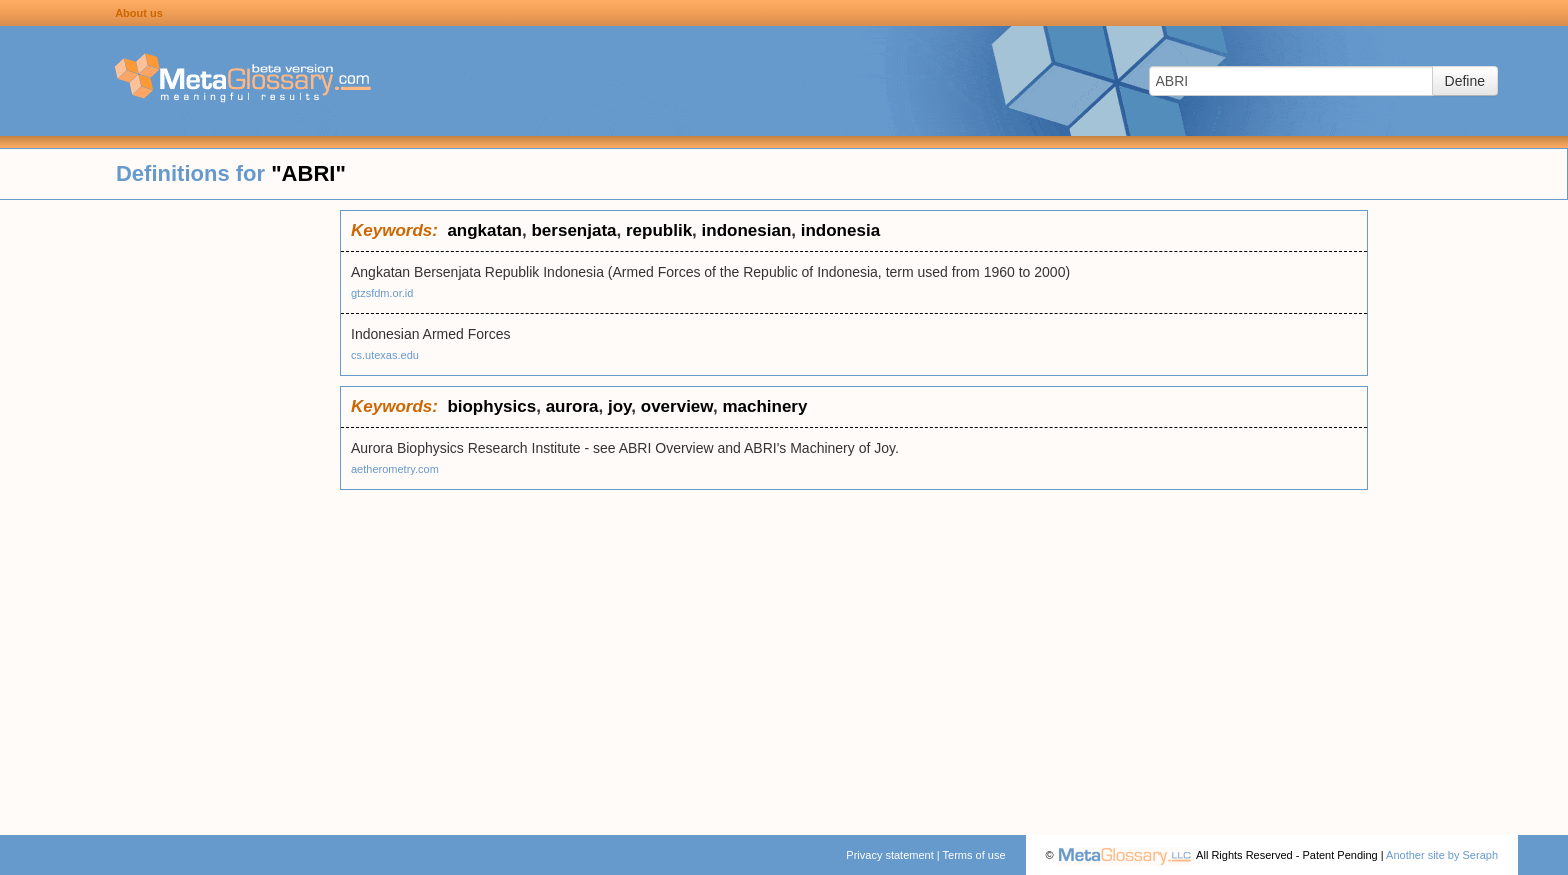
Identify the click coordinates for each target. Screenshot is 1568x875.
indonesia (840, 230)
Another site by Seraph (1442, 855)
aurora (572, 406)
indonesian (747, 230)
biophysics (491, 406)
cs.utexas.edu (385, 355)
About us (139, 13)
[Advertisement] (170, 510)
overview (677, 406)
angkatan (484, 230)
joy (619, 406)
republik (659, 230)
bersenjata (573, 230)
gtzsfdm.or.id (382, 293)
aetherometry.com (395, 469)
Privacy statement (889, 855)
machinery (764, 406)
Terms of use (974, 855)
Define (1465, 81)
